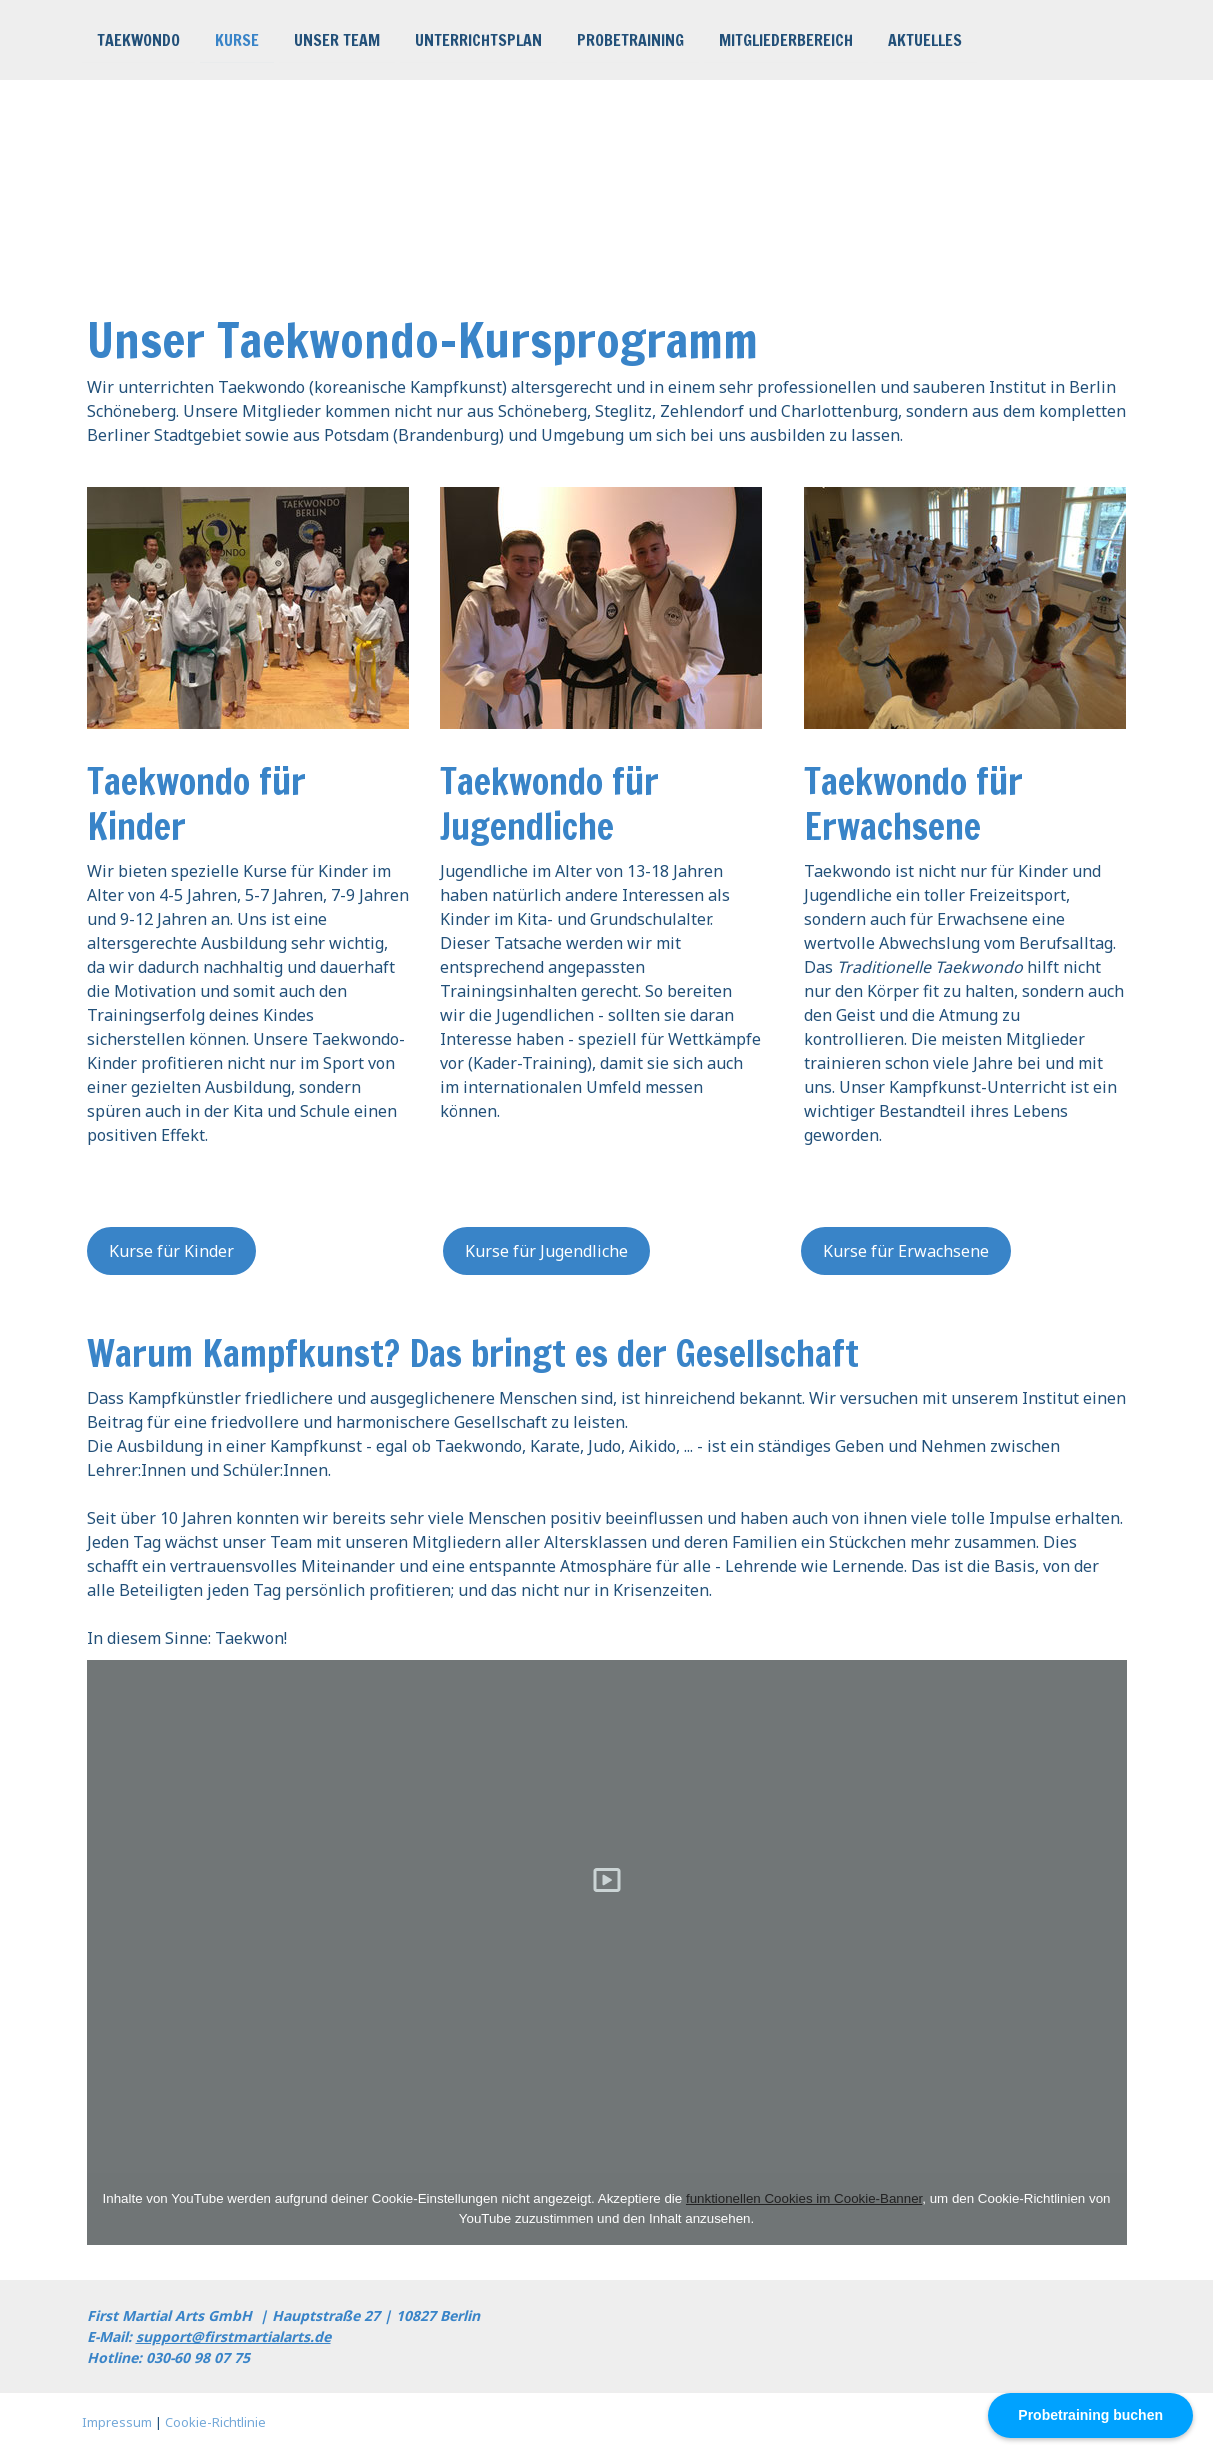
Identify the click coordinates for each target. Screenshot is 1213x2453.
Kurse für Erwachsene (906, 1251)
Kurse (237, 39)
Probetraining (630, 39)
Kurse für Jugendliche (546, 1251)
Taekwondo (138, 39)
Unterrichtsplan (478, 39)
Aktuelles (925, 39)
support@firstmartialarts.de (233, 2336)
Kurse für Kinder (171, 1251)
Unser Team (337, 39)
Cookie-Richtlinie (215, 2422)
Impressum (117, 2422)
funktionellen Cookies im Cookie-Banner (804, 2198)
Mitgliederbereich (786, 39)
